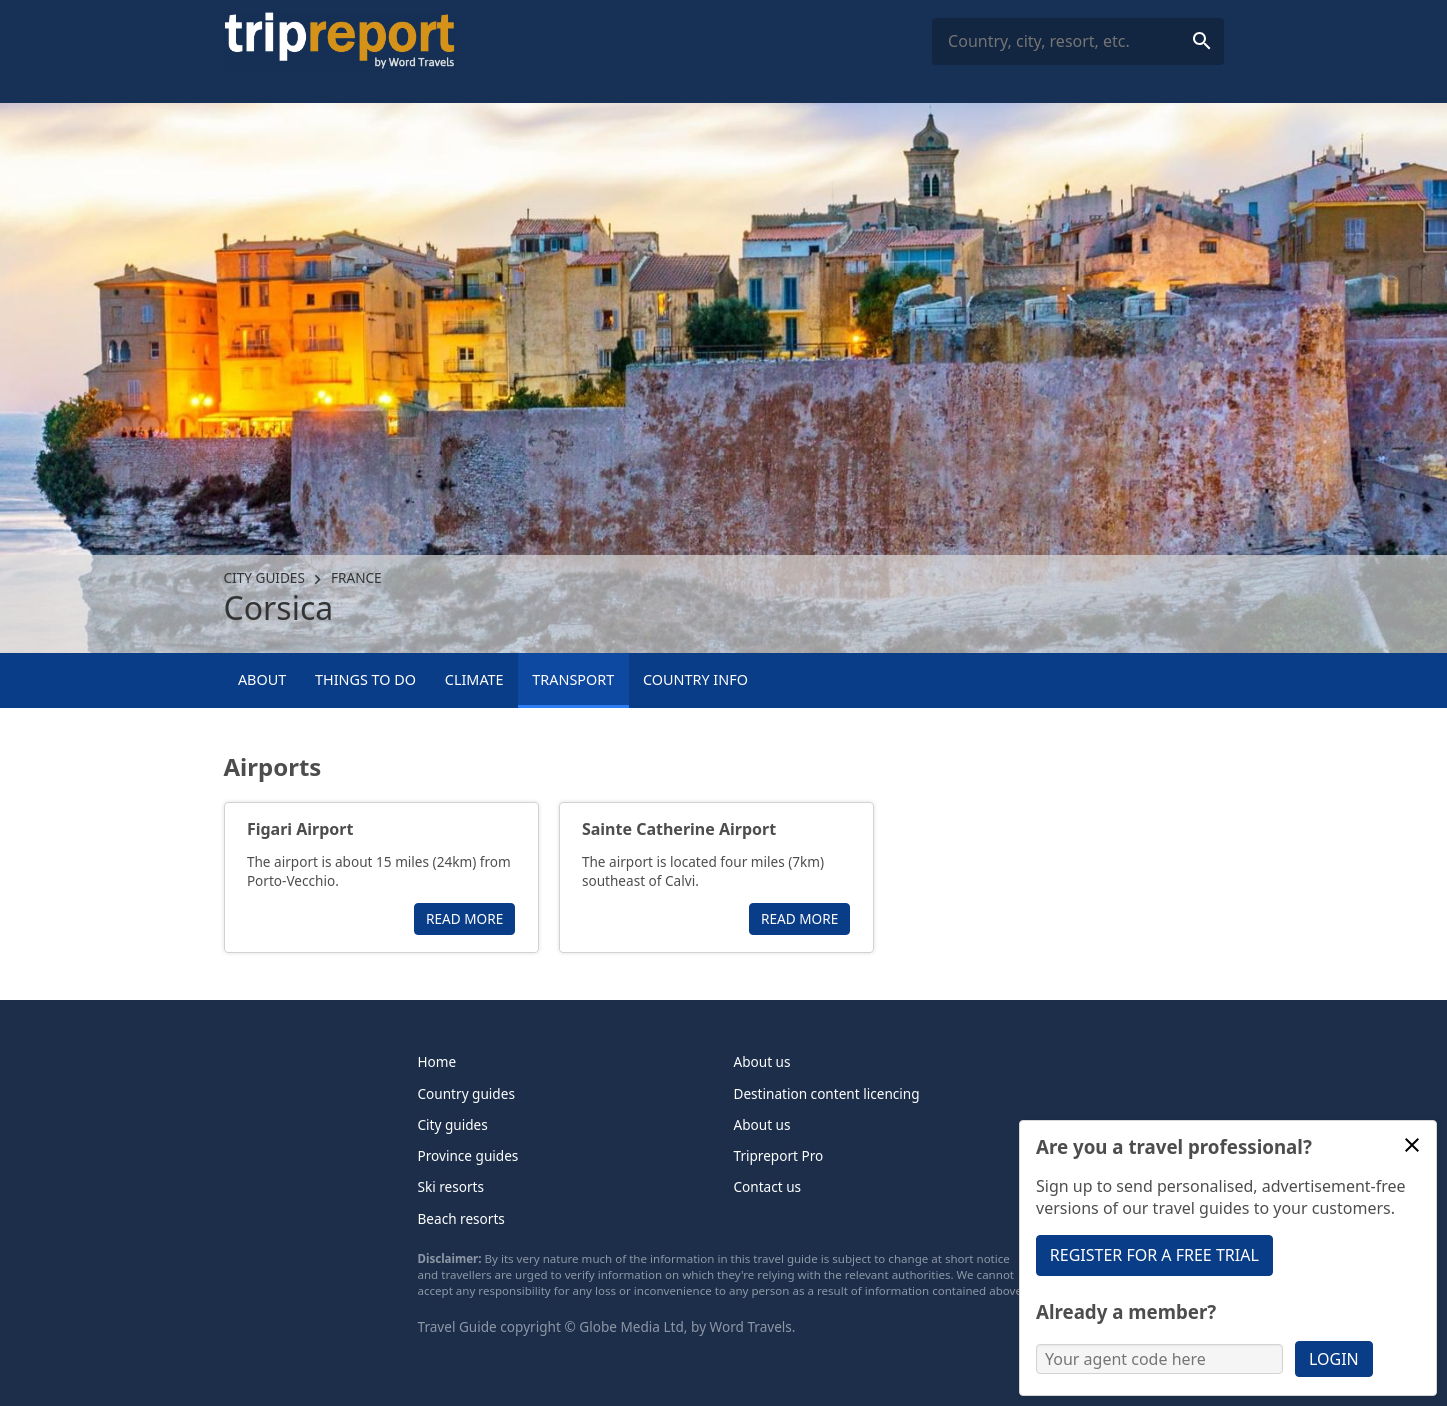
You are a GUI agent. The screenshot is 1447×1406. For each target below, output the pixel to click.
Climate (474, 679)
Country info (695, 679)
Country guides (466, 1093)
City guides (264, 577)
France (356, 577)
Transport (573, 679)
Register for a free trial (1154, 1255)
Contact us (768, 1186)
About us (762, 1061)
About (262, 679)
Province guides (468, 1155)
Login (1334, 1359)
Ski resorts (451, 1186)
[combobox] (1077, 41)
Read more (464, 918)
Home (437, 1061)
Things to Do (365, 679)
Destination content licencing (827, 1093)
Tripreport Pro (779, 1155)
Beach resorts (461, 1218)
